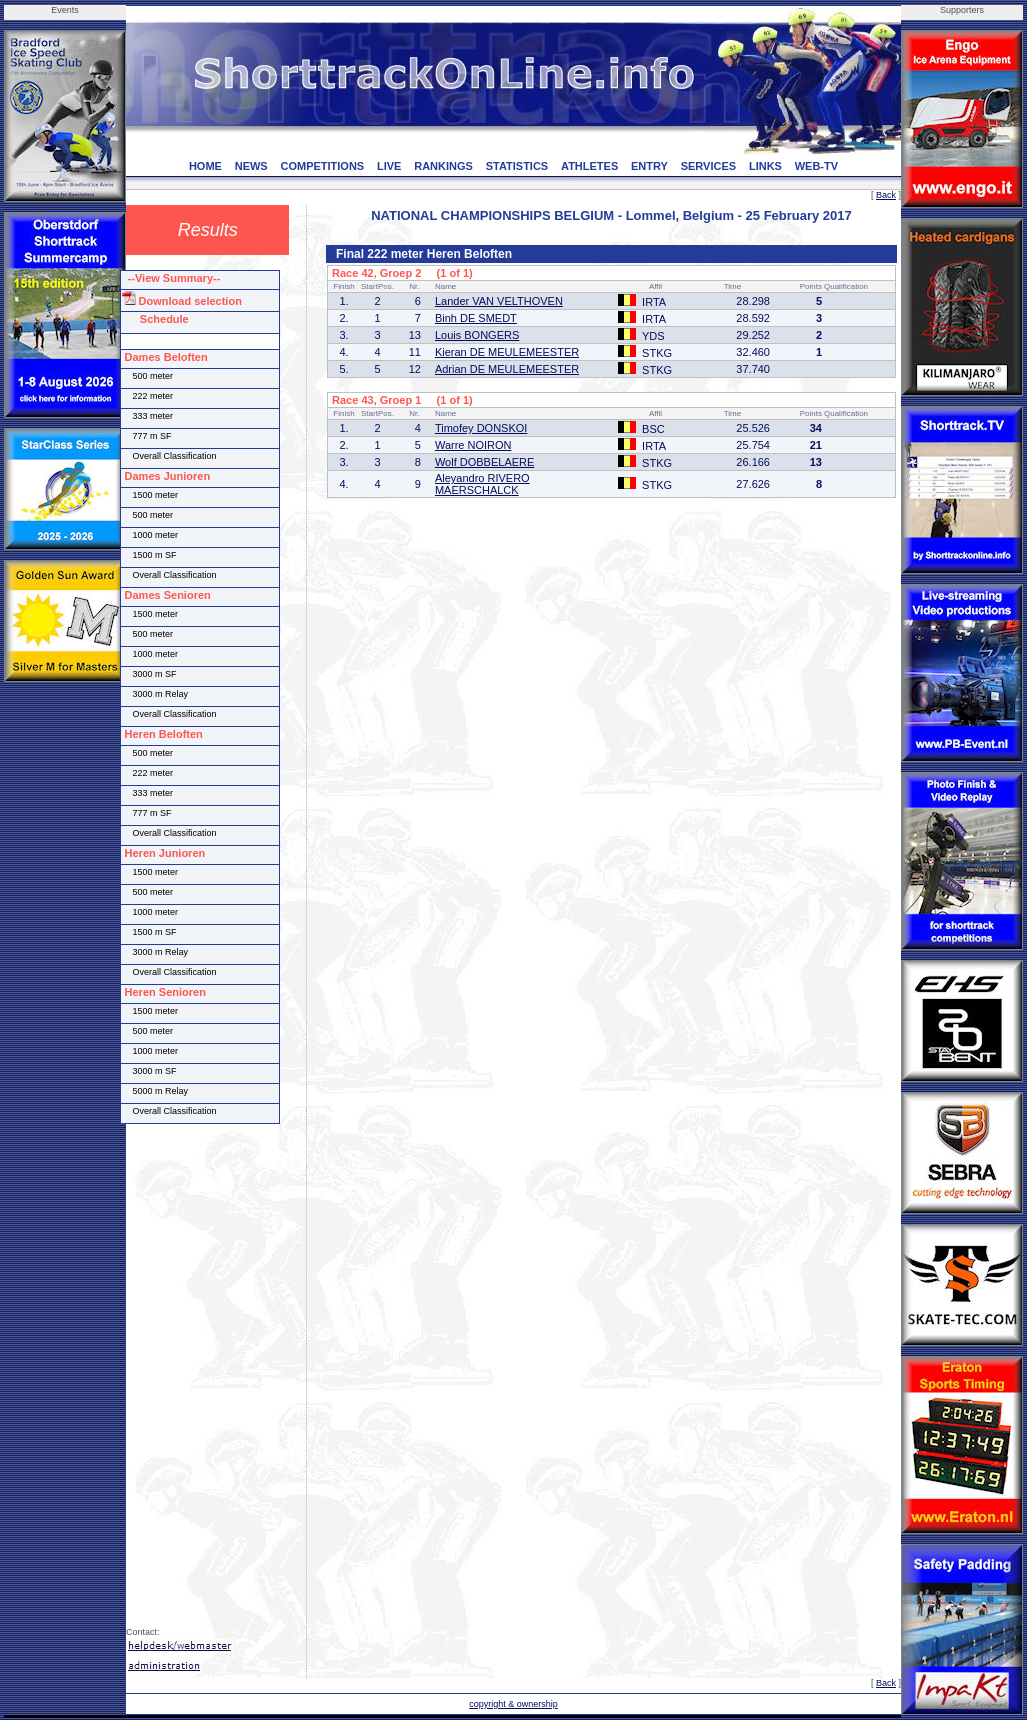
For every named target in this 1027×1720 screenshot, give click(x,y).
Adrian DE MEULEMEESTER (507, 369)
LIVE (389, 166)
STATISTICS (517, 166)
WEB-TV (816, 166)
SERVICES (708, 166)
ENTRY (649, 166)
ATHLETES (589, 166)
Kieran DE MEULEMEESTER (507, 352)
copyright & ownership (513, 1704)
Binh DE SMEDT (476, 318)
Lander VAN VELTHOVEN (499, 301)
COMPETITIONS (322, 166)
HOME (205, 166)
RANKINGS (443, 166)
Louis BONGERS (477, 335)
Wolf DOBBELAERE (484, 462)
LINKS (765, 166)
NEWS (251, 166)
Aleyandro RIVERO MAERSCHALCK (482, 484)
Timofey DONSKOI (481, 428)
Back (886, 195)
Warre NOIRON (473, 445)
